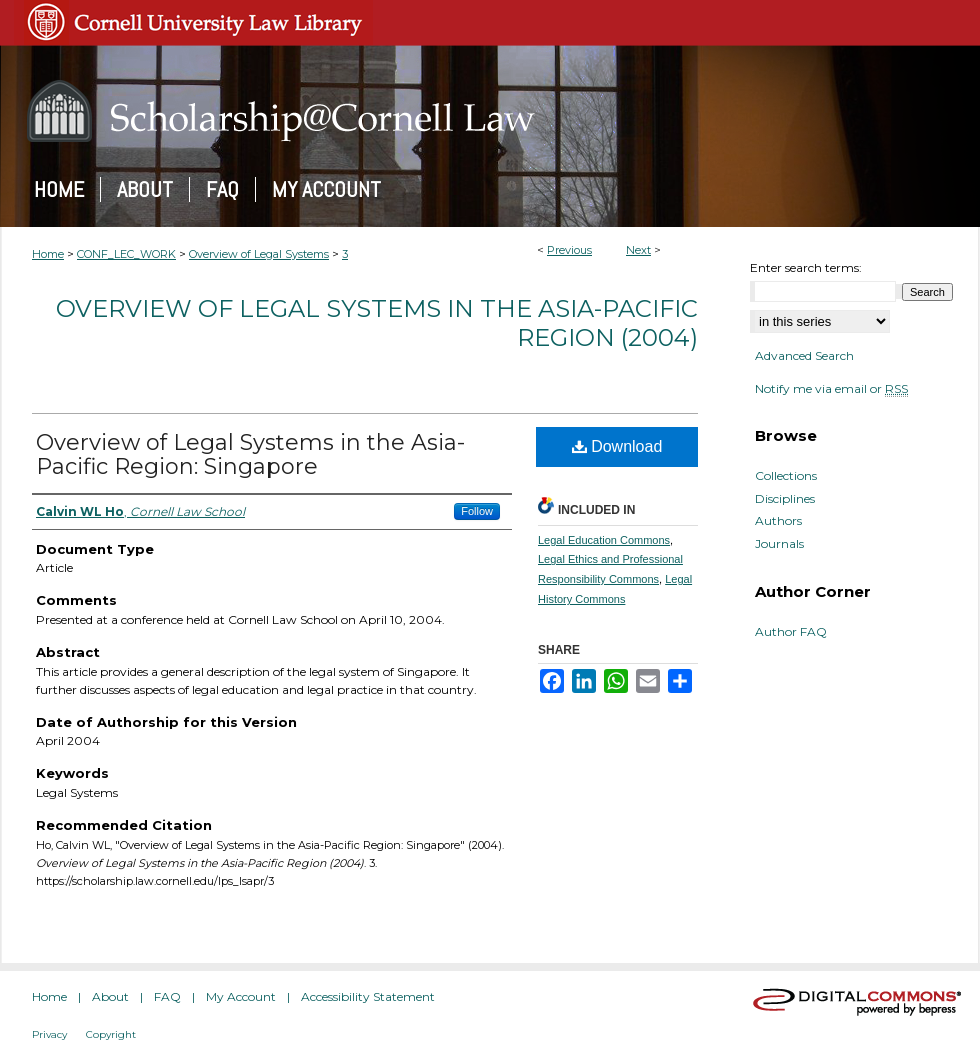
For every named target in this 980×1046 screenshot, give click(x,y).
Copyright (111, 1034)
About (110, 996)
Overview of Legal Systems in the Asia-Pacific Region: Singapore (250, 454)
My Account (241, 996)
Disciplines (785, 499)
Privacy (49, 1034)
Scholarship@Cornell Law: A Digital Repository (490, 111)
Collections (786, 476)
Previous (569, 250)
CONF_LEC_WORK (126, 254)
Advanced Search (804, 355)
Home (48, 254)
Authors (778, 521)
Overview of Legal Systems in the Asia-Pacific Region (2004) (377, 323)
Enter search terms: (806, 267)
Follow (477, 511)
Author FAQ (791, 632)
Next (638, 250)
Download (617, 446)
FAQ (167, 996)
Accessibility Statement (368, 996)
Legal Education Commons (604, 540)
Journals (779, 544)
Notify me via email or (831, 389)
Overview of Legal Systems (259, 254)
